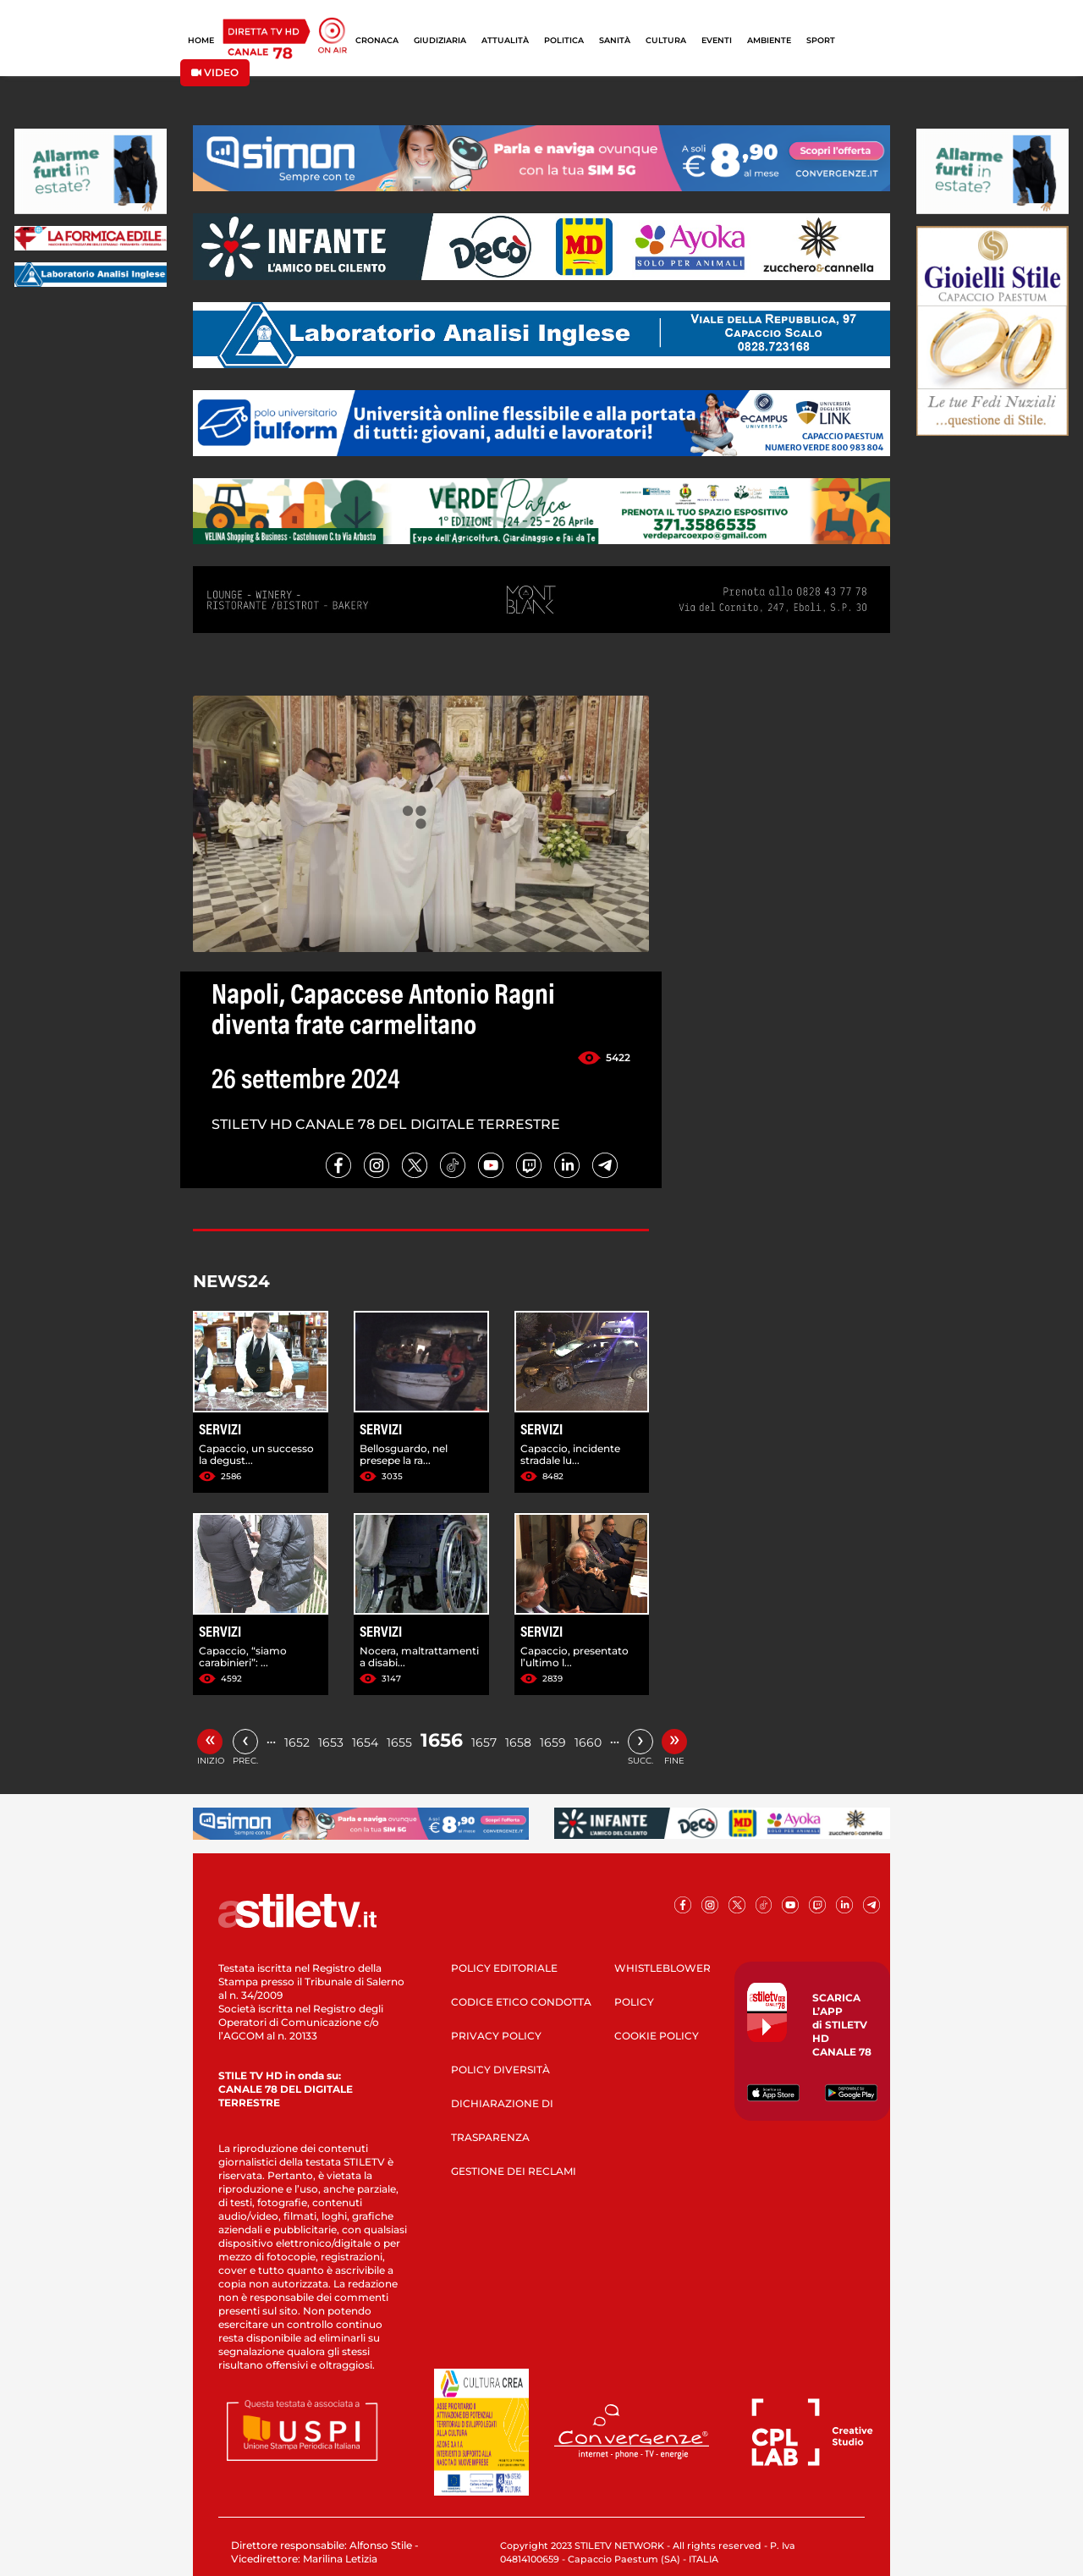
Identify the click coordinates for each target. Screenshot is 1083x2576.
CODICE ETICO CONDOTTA (521, 2001)
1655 (399, 1742)
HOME (201, 40)
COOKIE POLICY (656, 2035)
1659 (553, 1742)
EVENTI (716, 40)
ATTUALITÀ (505, 40)
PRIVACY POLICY (496, 2035)
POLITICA (564, 40)
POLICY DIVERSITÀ (500, 2069)
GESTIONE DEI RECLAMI (513, 2171)
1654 (365, 1742)
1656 (442, 1740)
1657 (484, 1742)
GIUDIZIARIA (440, 40)
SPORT (820, 40)
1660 (588, 1742)
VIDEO (215, 72)
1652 (297, 1742)
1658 (518, 1742)
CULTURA (666, 40)
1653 (331, 1742)
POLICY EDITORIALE (504, 1968)
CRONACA (377, 40)
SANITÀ (614, 40)
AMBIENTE (769, 40)
